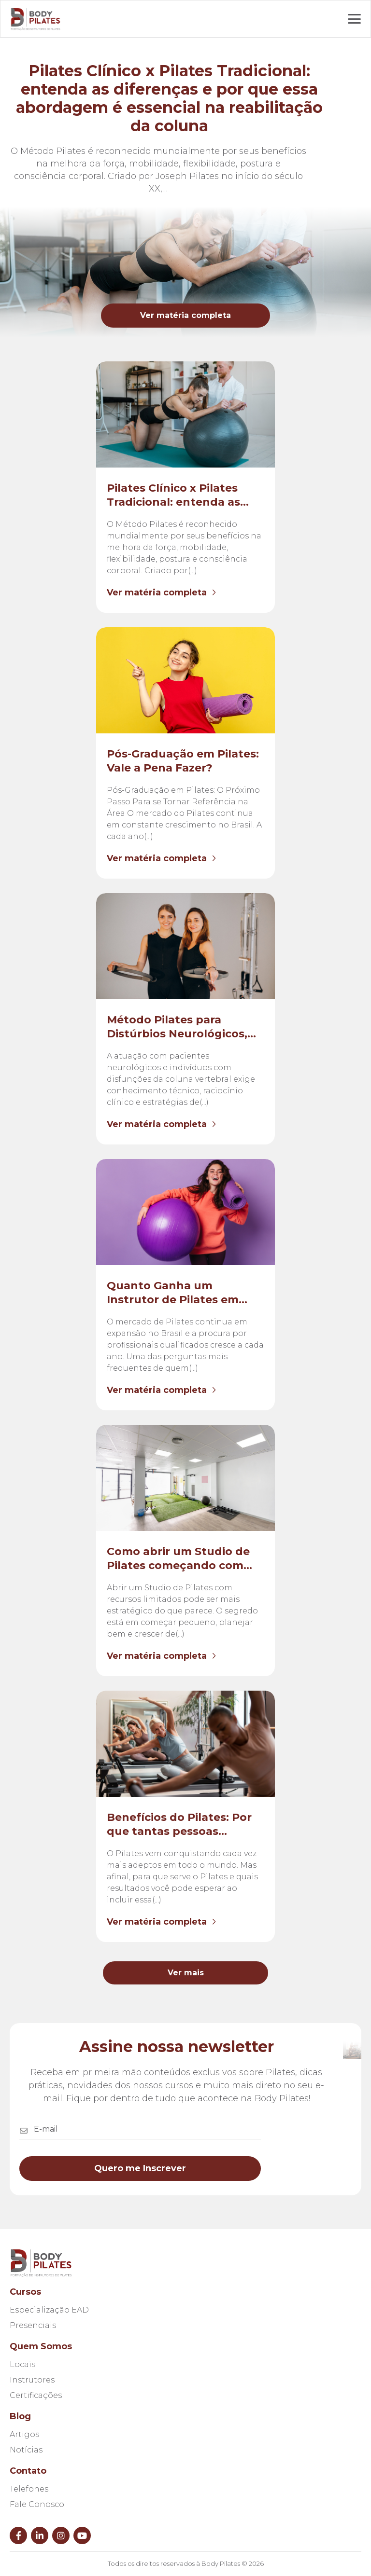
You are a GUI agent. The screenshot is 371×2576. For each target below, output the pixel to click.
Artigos (24, 2434)
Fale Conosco (37, 2504)
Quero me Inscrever (140, 2168)
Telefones (29, 2488)
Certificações (36, 2395)
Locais (22, 2364)
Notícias (26, 2449)
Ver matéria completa (185, 315)
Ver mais (186, 1972)
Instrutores (32, 2379)
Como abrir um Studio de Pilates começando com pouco (178, 1565)
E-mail (46, 2129)
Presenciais (33, 2325)
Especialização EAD (49, 2309)
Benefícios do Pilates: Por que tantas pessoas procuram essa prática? (179, 1831)
